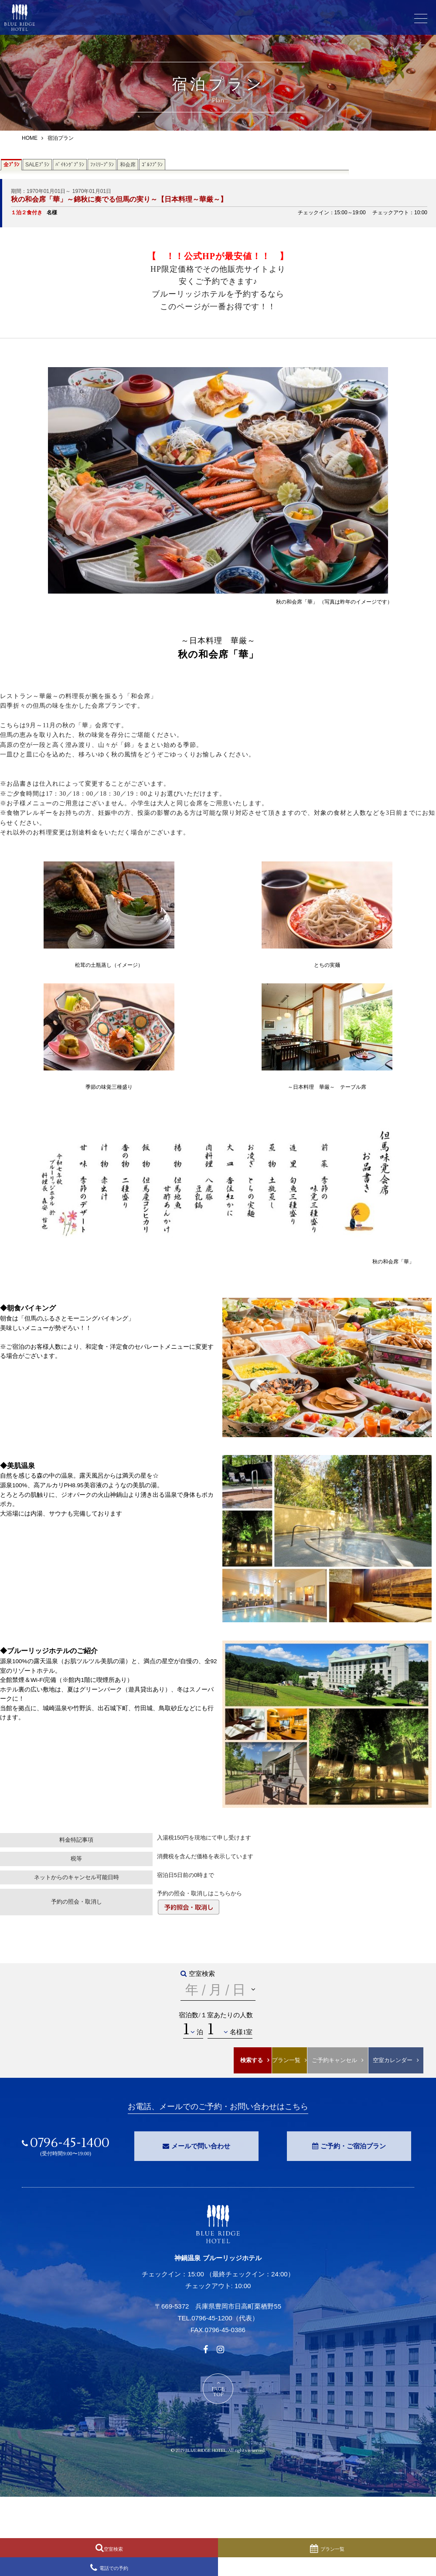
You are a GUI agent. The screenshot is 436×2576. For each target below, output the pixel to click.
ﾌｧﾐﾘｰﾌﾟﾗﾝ (102, 165)
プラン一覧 (286, 2060)
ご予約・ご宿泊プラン (352, 2146)
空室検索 (113, 2549)
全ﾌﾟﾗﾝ (11, 165)
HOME (29, 138)
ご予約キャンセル (334, 2060)
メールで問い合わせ (200, 2146)
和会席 (128, 165)
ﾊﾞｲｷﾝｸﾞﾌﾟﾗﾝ (69, 165)
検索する (251, 2060)
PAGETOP (218, 2392)
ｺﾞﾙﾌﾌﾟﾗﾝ (152, 165)
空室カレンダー (392, 2060)
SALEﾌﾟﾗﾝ (37, 165)
